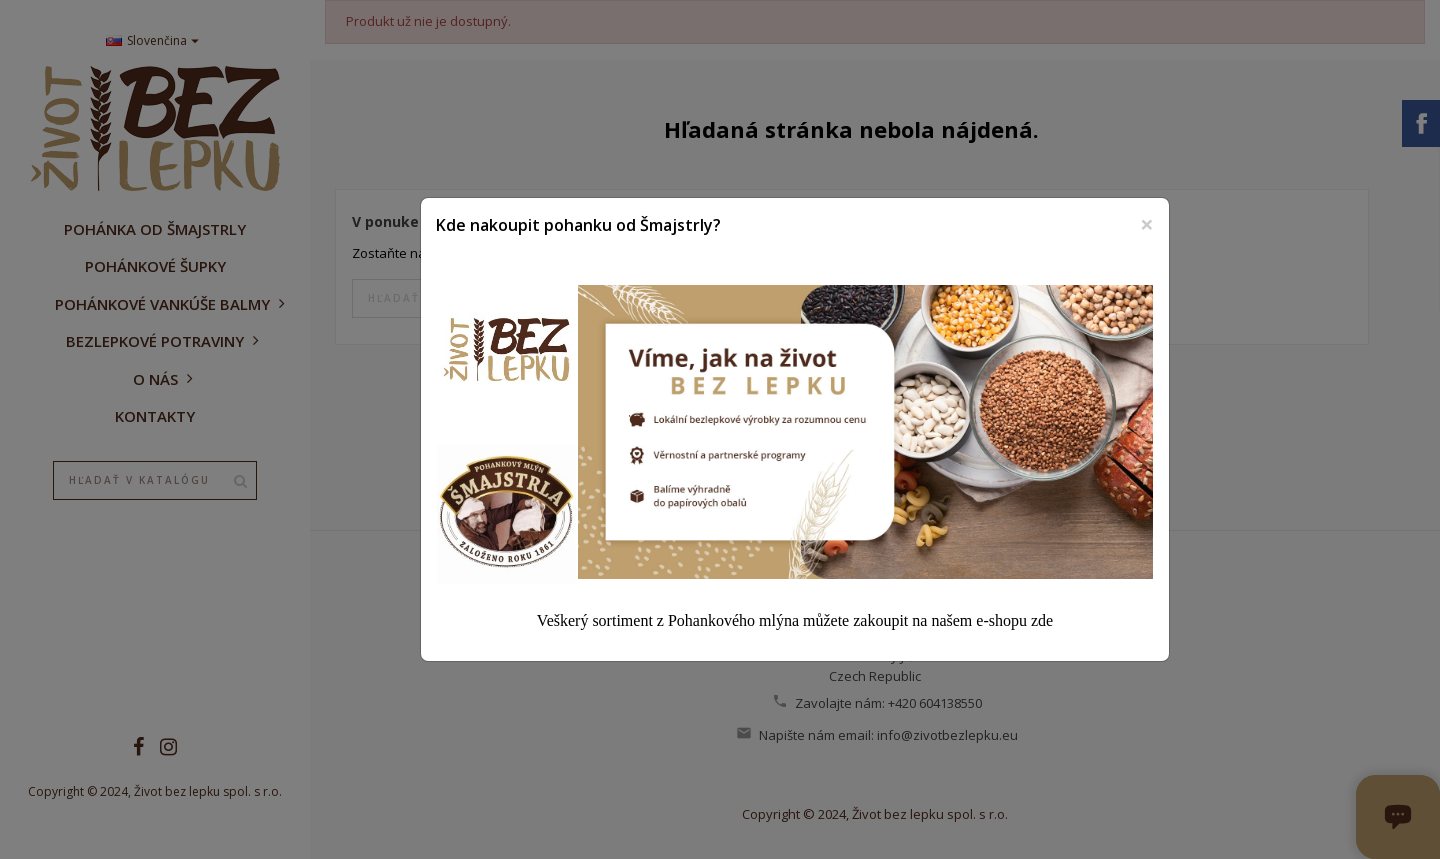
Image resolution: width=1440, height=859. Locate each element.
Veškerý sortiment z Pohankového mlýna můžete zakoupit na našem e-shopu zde (795, 620)
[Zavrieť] (1147, 224)
